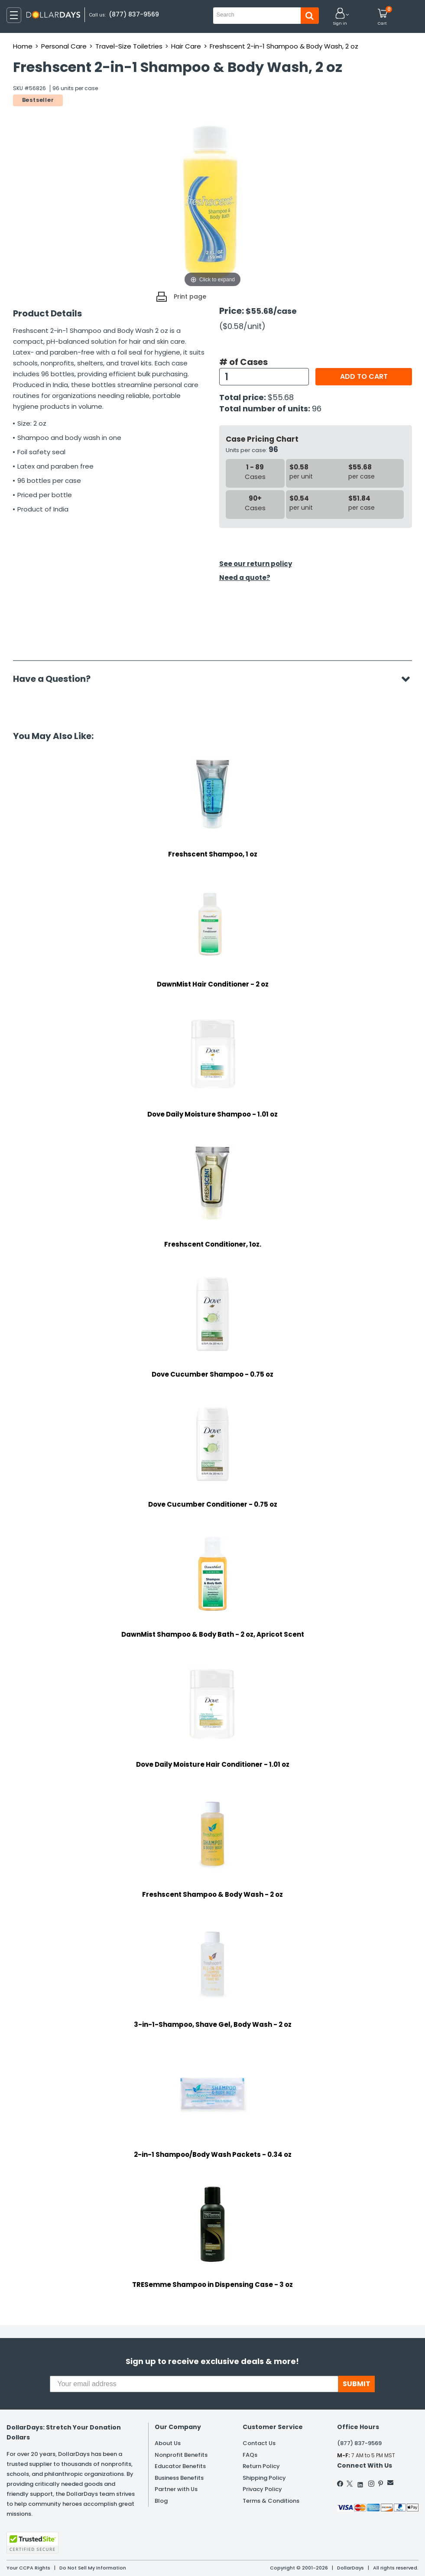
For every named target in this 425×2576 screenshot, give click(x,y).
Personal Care (64, 46)
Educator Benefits (180, 2466)
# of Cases (243, 362)
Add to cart (364, 376)
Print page (190, 296)
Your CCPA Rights (28, 2567)
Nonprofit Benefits (181, 2455)
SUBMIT (356, 2384)
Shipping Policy (264, 2478)
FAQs (250, 2455)
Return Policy (261, 2466)
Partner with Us (176, 2489)
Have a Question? (56, 679)
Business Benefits (179, 2478)
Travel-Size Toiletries (128, 46)
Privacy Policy (262, 2489)
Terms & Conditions (271, 2501)
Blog (161, 2501)
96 (316, 408)
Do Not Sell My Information (92, 2567)
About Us (168, 2443)
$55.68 (281, 397)
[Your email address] (194, 2384)
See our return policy (255, 563)
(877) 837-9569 (134, 14)
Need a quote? (244, 577)
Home (22, 46)
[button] (340, 17)
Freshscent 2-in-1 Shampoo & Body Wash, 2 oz (284, 46)
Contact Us (259, 2443)
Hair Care (186, 46)
